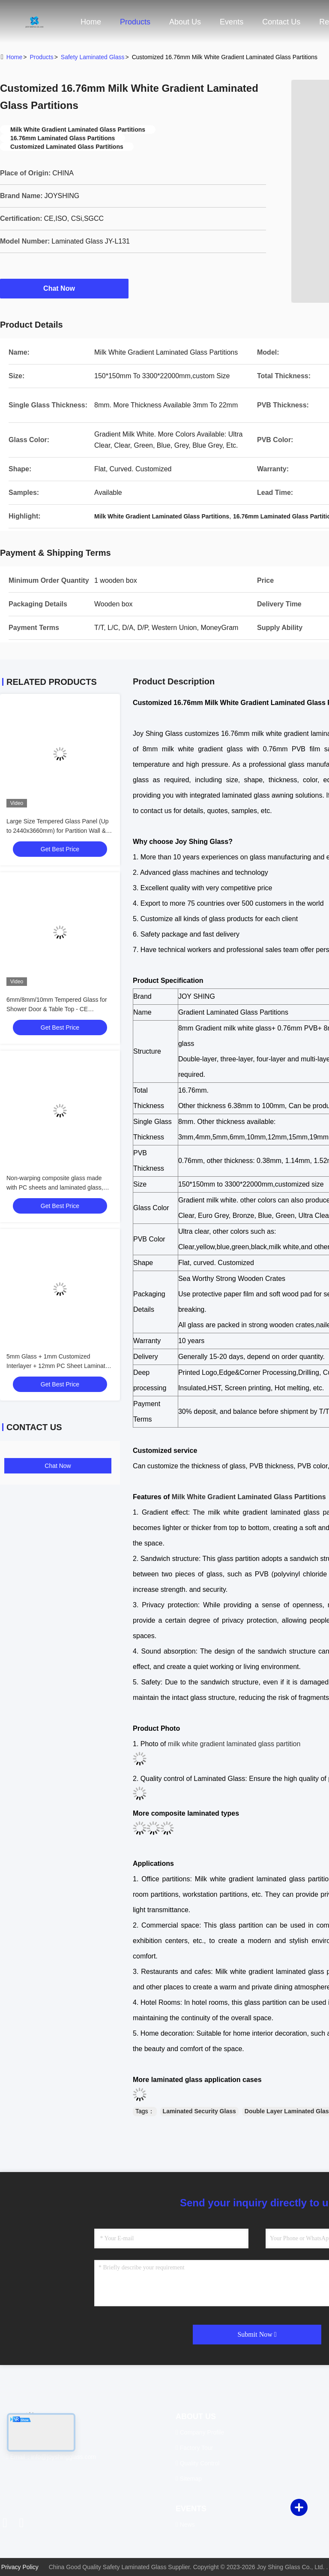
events (231, 22)
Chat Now (64, 288)
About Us (185, 22)
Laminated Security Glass (199, 2111)
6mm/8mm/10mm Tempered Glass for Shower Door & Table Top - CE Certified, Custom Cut (56, 1009)
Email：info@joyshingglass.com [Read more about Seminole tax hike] (51, 2456)
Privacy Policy (20, 2567)
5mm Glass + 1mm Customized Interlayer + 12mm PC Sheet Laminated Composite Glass (59, 1366)
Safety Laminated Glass (93, 57)
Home (91, 22)
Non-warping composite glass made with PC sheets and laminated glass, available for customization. (54, 1187)
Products (135, 22)
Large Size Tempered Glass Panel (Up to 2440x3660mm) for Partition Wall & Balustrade (57, 831)
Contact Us (281, 22)
